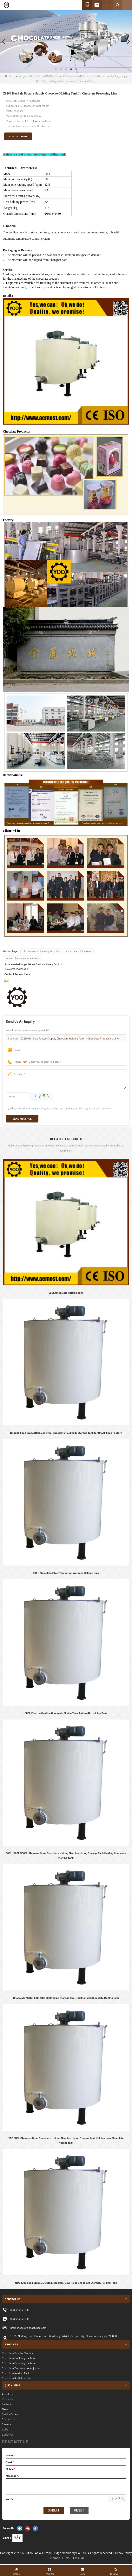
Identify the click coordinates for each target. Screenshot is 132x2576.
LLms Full (77, 2558)
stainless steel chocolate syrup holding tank (34, 154)
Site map (7, 2424)
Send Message (22, 1118)
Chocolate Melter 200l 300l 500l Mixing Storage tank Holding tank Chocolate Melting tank (66, 1997)
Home (10, 76)
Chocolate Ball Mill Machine (45, 76)
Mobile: (11, 2469)
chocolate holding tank (78, 951)
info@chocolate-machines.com (28, 2327)
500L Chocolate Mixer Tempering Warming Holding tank (66, 1573)
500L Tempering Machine (75, 76)
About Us (7, 2394)
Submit (53, 2510)
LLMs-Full (8, 2434)
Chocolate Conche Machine (18, 2353)
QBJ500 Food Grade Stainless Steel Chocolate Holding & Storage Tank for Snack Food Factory (66, 1432)
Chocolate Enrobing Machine (18, 2363)
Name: (10, 2455)
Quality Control (10, 2414)
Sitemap (54, 2558)
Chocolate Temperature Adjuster (21, 2368)
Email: (10, 2462)
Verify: (11, 2499)
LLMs (5, 2429)
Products (7, 2399)
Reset (79, 2510)
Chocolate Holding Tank (16, 2373)
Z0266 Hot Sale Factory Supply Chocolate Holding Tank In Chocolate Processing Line (69, 1038)
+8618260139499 (19, 2309)
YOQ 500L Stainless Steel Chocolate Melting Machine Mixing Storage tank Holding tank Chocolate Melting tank (66, 2140)
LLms (65, 2558)
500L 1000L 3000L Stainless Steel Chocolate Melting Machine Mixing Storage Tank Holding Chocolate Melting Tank (66, 1855)
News (5, 2409)
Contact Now (18, 136)
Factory (6, 2404)
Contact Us (8, 2419)
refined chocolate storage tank (22, 958)
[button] (56, 69)
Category (23, 76)
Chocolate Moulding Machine (18, 2358)
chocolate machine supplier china (41, 951)
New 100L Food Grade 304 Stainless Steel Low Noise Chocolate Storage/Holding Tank (66, 2282)
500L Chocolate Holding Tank (66, 1292)
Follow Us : (9, 2528)
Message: (12, 2475)
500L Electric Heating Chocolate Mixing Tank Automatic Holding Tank (66, 1713)
